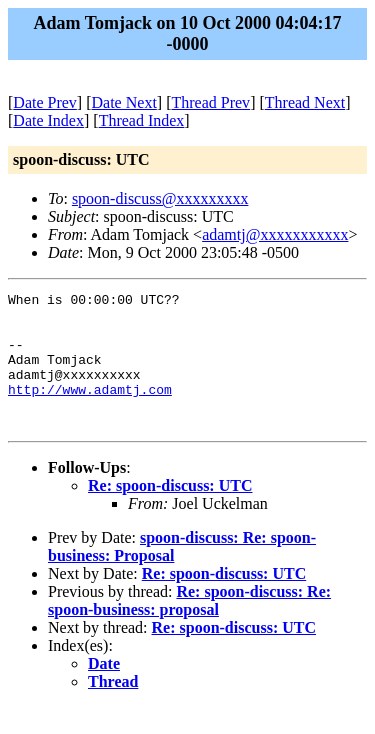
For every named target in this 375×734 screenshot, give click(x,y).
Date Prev (45, 102)
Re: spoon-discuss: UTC (170, 512)
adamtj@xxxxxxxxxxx (275, 234)
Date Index (48, 120)
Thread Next (305, 102)
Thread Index (142, 120)
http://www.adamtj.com (90, 410)
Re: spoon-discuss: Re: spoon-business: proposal (189, 627)
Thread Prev (210, 102)
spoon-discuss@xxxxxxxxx (160, 198)
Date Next (124, 102)
